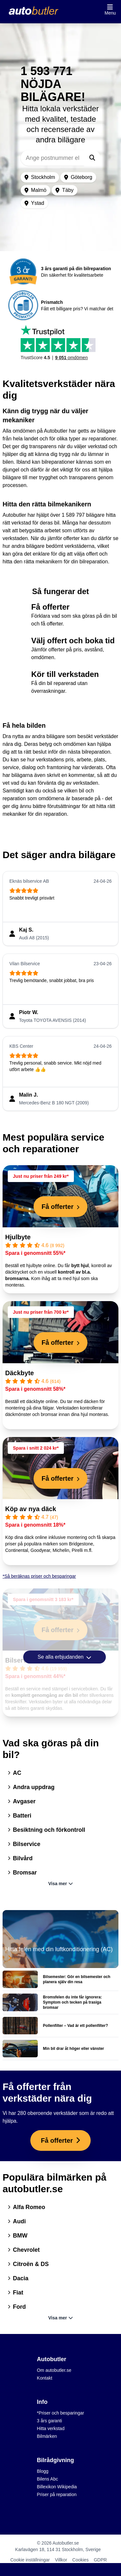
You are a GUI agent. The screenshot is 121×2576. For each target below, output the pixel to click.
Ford (17, 2307)
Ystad (34, 203)
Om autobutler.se (54, 2370)
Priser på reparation (56, 2494)
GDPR (100, 2559)
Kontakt (44, 2378)
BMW (17, 2235)
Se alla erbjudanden (65, 1657)
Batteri (19, 1815)
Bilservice (24, 1844)
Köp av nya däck (30, 1508)
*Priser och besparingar (60, 2413)
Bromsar (22, 1872)
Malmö (35, 190)
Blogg (42, 2471)
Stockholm (40, 177)
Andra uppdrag (31, 1787)
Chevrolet (24, 2250)
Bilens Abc (47, 2479)
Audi (17, 2221)
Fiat (15, 2292)
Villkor (61, 2559)
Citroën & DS (28, 2264)
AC (14, 1773)
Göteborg (78, 177)
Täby (64, 190)
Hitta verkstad (51, 2428)
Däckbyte (19, 1372)
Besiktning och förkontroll (46, 1830)
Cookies (80, 2559)
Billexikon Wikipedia (57, 2486)
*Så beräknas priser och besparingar (39, 1576)
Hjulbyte (18, 1237)
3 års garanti (49, 2420)
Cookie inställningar (30, 2559)
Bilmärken (47, 2436)
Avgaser (21, 1801)
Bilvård (20, 1858)
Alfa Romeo (26, 2207)
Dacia (18, 2278)
